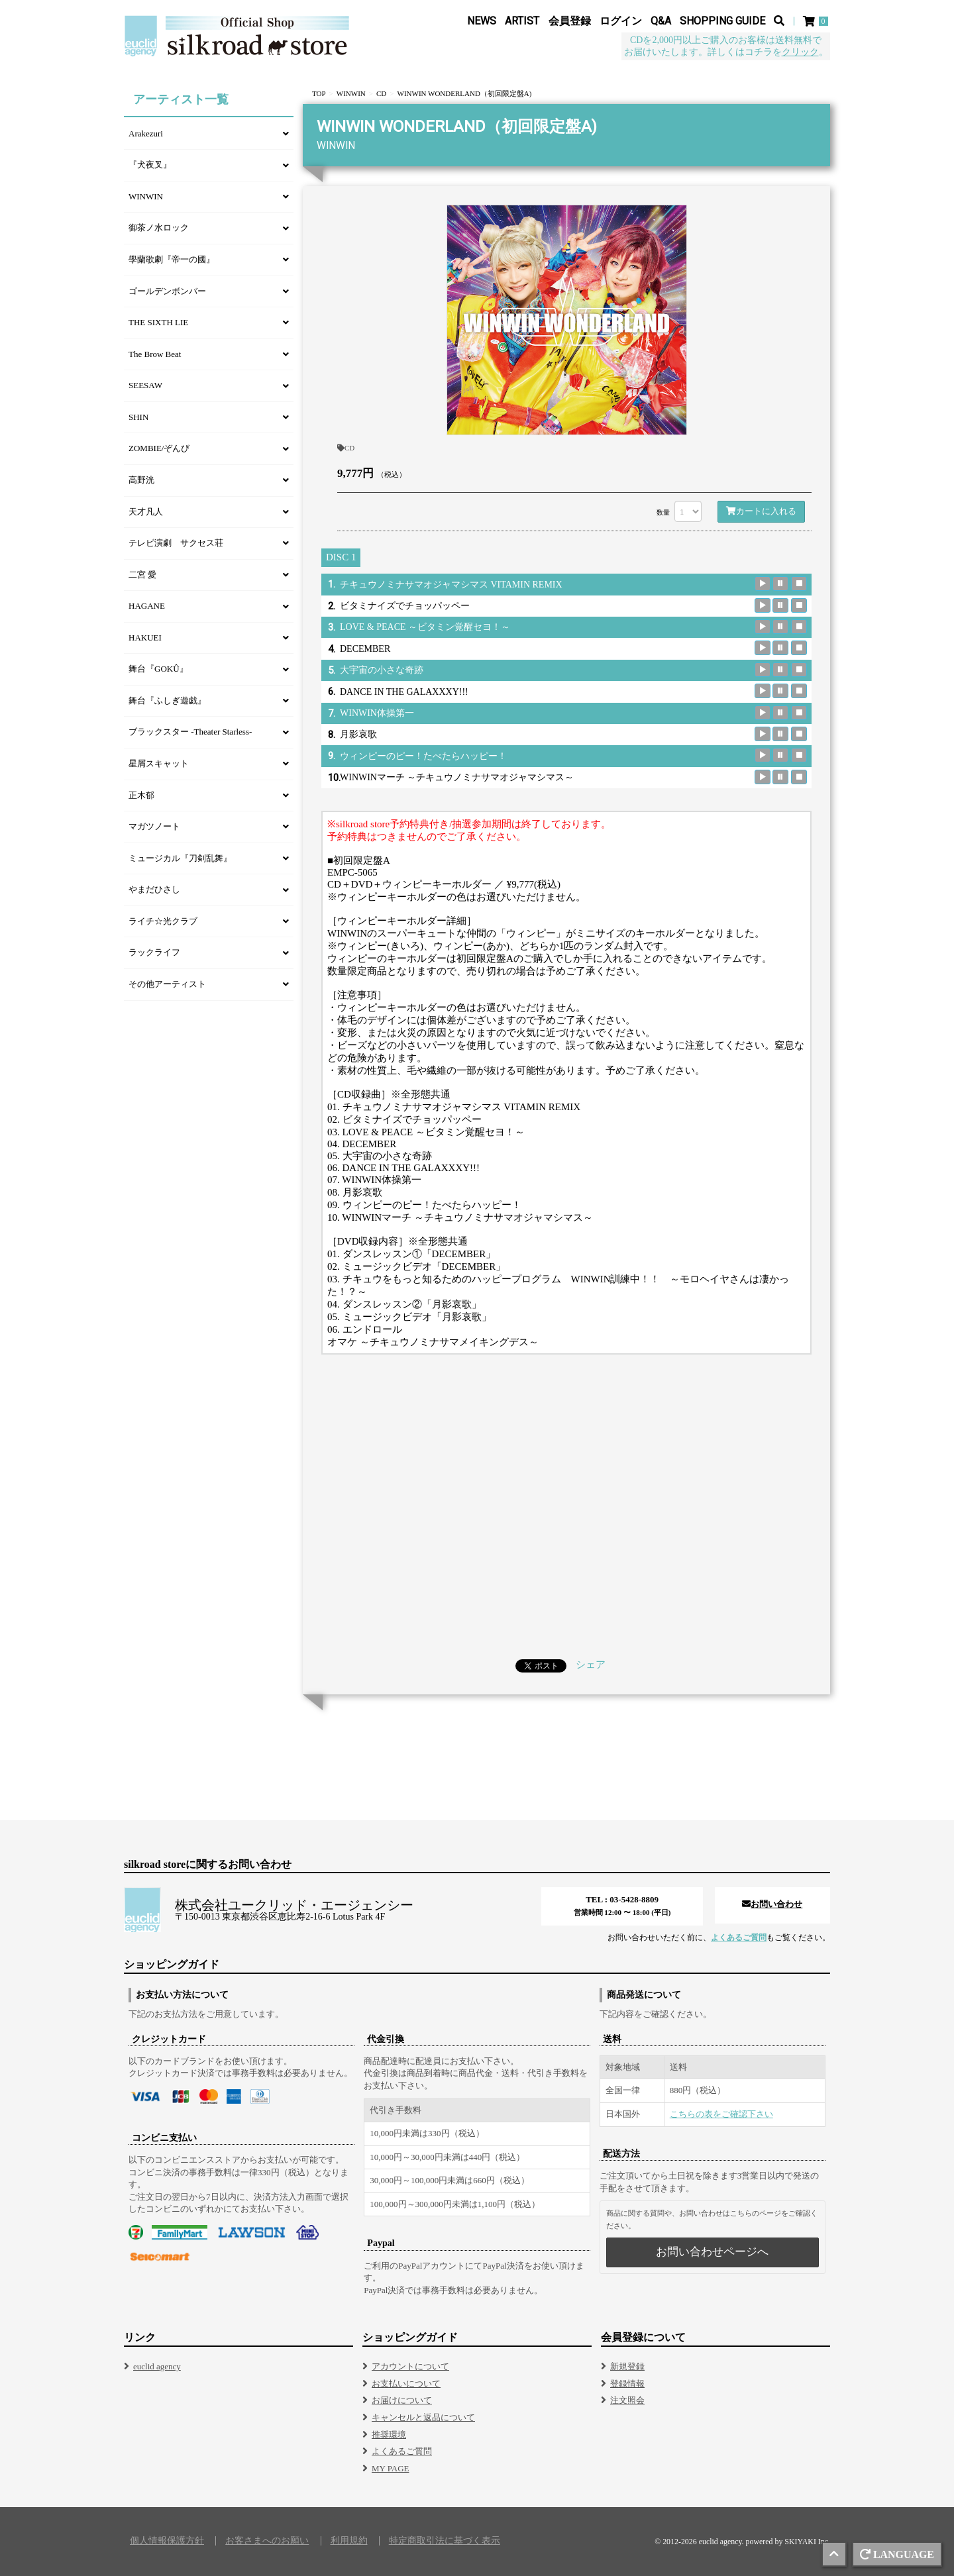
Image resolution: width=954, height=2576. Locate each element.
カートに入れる (761, 511)
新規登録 (627, 2366)
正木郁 (141, 795)
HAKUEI (145, 638)
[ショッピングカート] (816, 21)
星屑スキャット (159, 763)
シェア (591, 1664)
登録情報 (627, 2384)
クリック (800, 52)
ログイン (621, 21)
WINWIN (146, 196)
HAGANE (147, 606)
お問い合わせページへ (712, 2251)
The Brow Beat (155, 354)
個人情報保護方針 (167, 2541)
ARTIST (522, 21)
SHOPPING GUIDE (722, 21)
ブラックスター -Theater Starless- (190, 732)
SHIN (138, 417)
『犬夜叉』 (150, 165)
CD (345, 448)
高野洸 (141, 480)
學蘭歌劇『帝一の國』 (172, 259)
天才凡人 (146, 512)
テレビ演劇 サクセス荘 (176, 543)
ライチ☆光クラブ (163, 921)
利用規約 (349, 2541)
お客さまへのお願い (267, 2541)
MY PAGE (390, 2468)
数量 (663, 512)
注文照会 (627, 2400)
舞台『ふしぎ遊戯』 (167, 700)
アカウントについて (410, 2366)
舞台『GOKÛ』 (158, 669)
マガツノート (154, 826)
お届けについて (402, 2400)
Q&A (661, 21)
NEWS (481, 21)
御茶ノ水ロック (159, 227)
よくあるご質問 (739, 1937)
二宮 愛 (142, 575)
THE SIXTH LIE (158, 322)
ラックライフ (154, 952)
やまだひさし (154, 889)
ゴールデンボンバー (167, 291)
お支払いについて (406, 2384)
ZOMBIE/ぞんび (159, 448)
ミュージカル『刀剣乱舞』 (180, 858)
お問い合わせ (772, 1904)
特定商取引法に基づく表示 (444, 2541)
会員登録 (570, 21)
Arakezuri (146, 133)
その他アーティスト (167, 984)
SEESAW (145, 385)
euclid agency (157, 2366)
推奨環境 (389, 2435)
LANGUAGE (897, 2554)
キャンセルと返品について (423, 2417)
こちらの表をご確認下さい (721, 2114)
